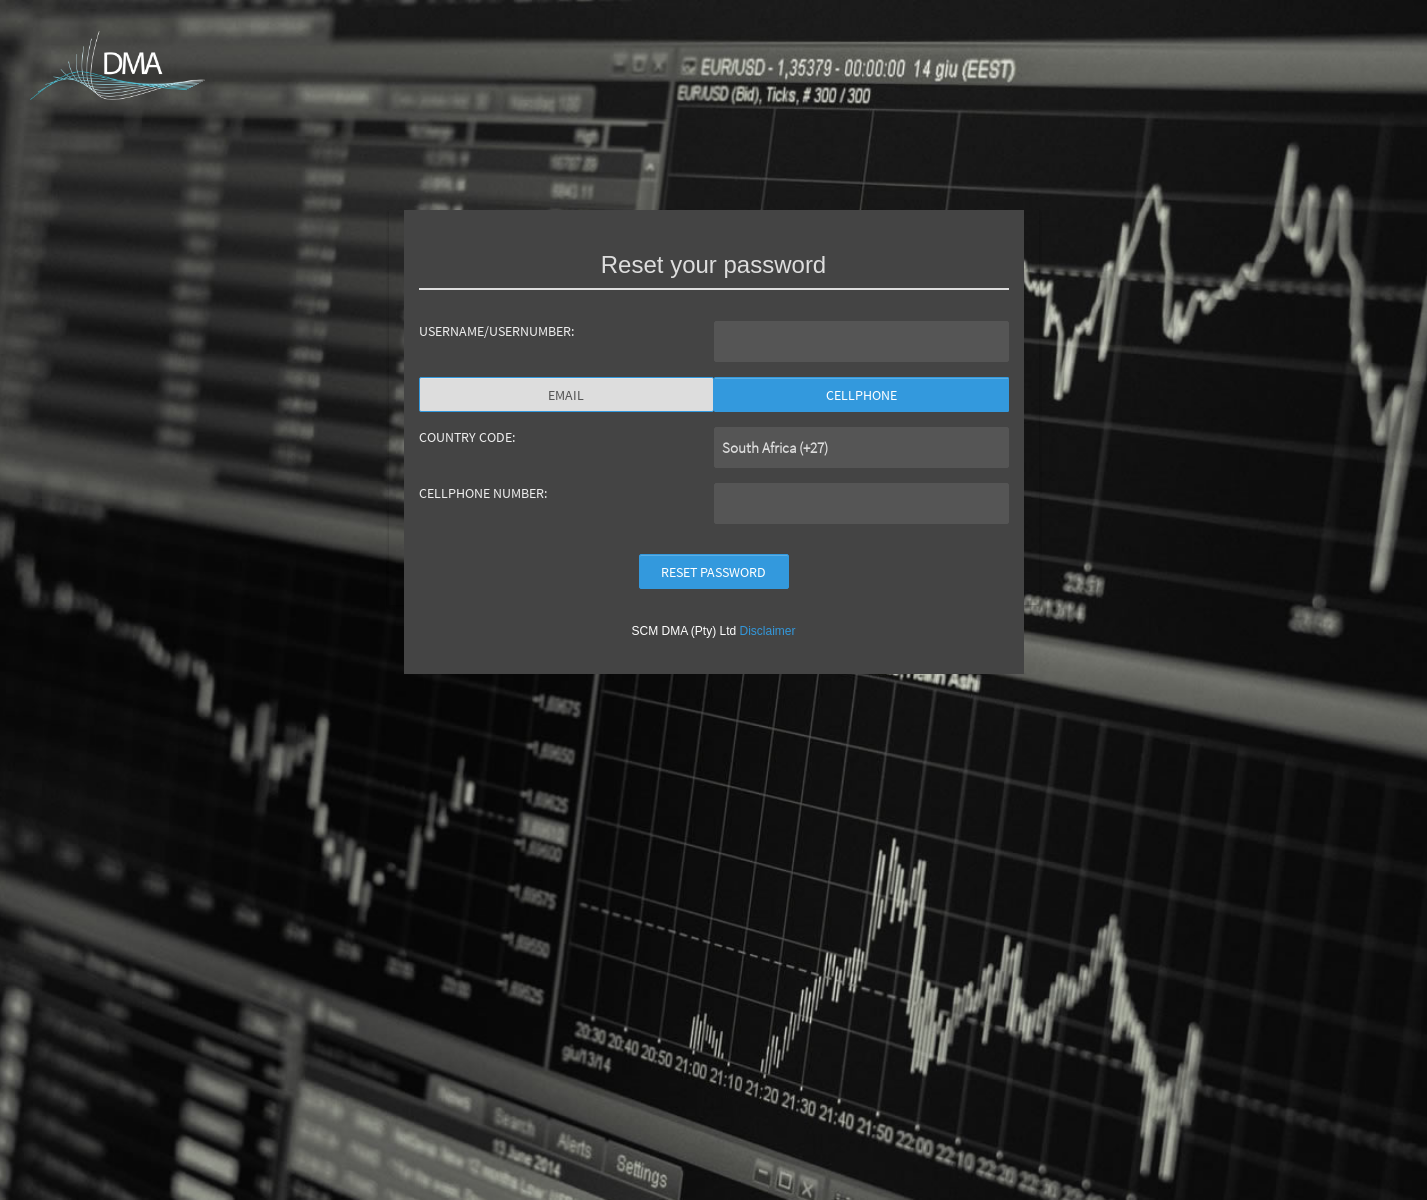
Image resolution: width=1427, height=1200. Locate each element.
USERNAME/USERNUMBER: (496, 331)
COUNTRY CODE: (467, 437)
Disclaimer (768, 631)
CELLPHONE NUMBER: (483, 493)
